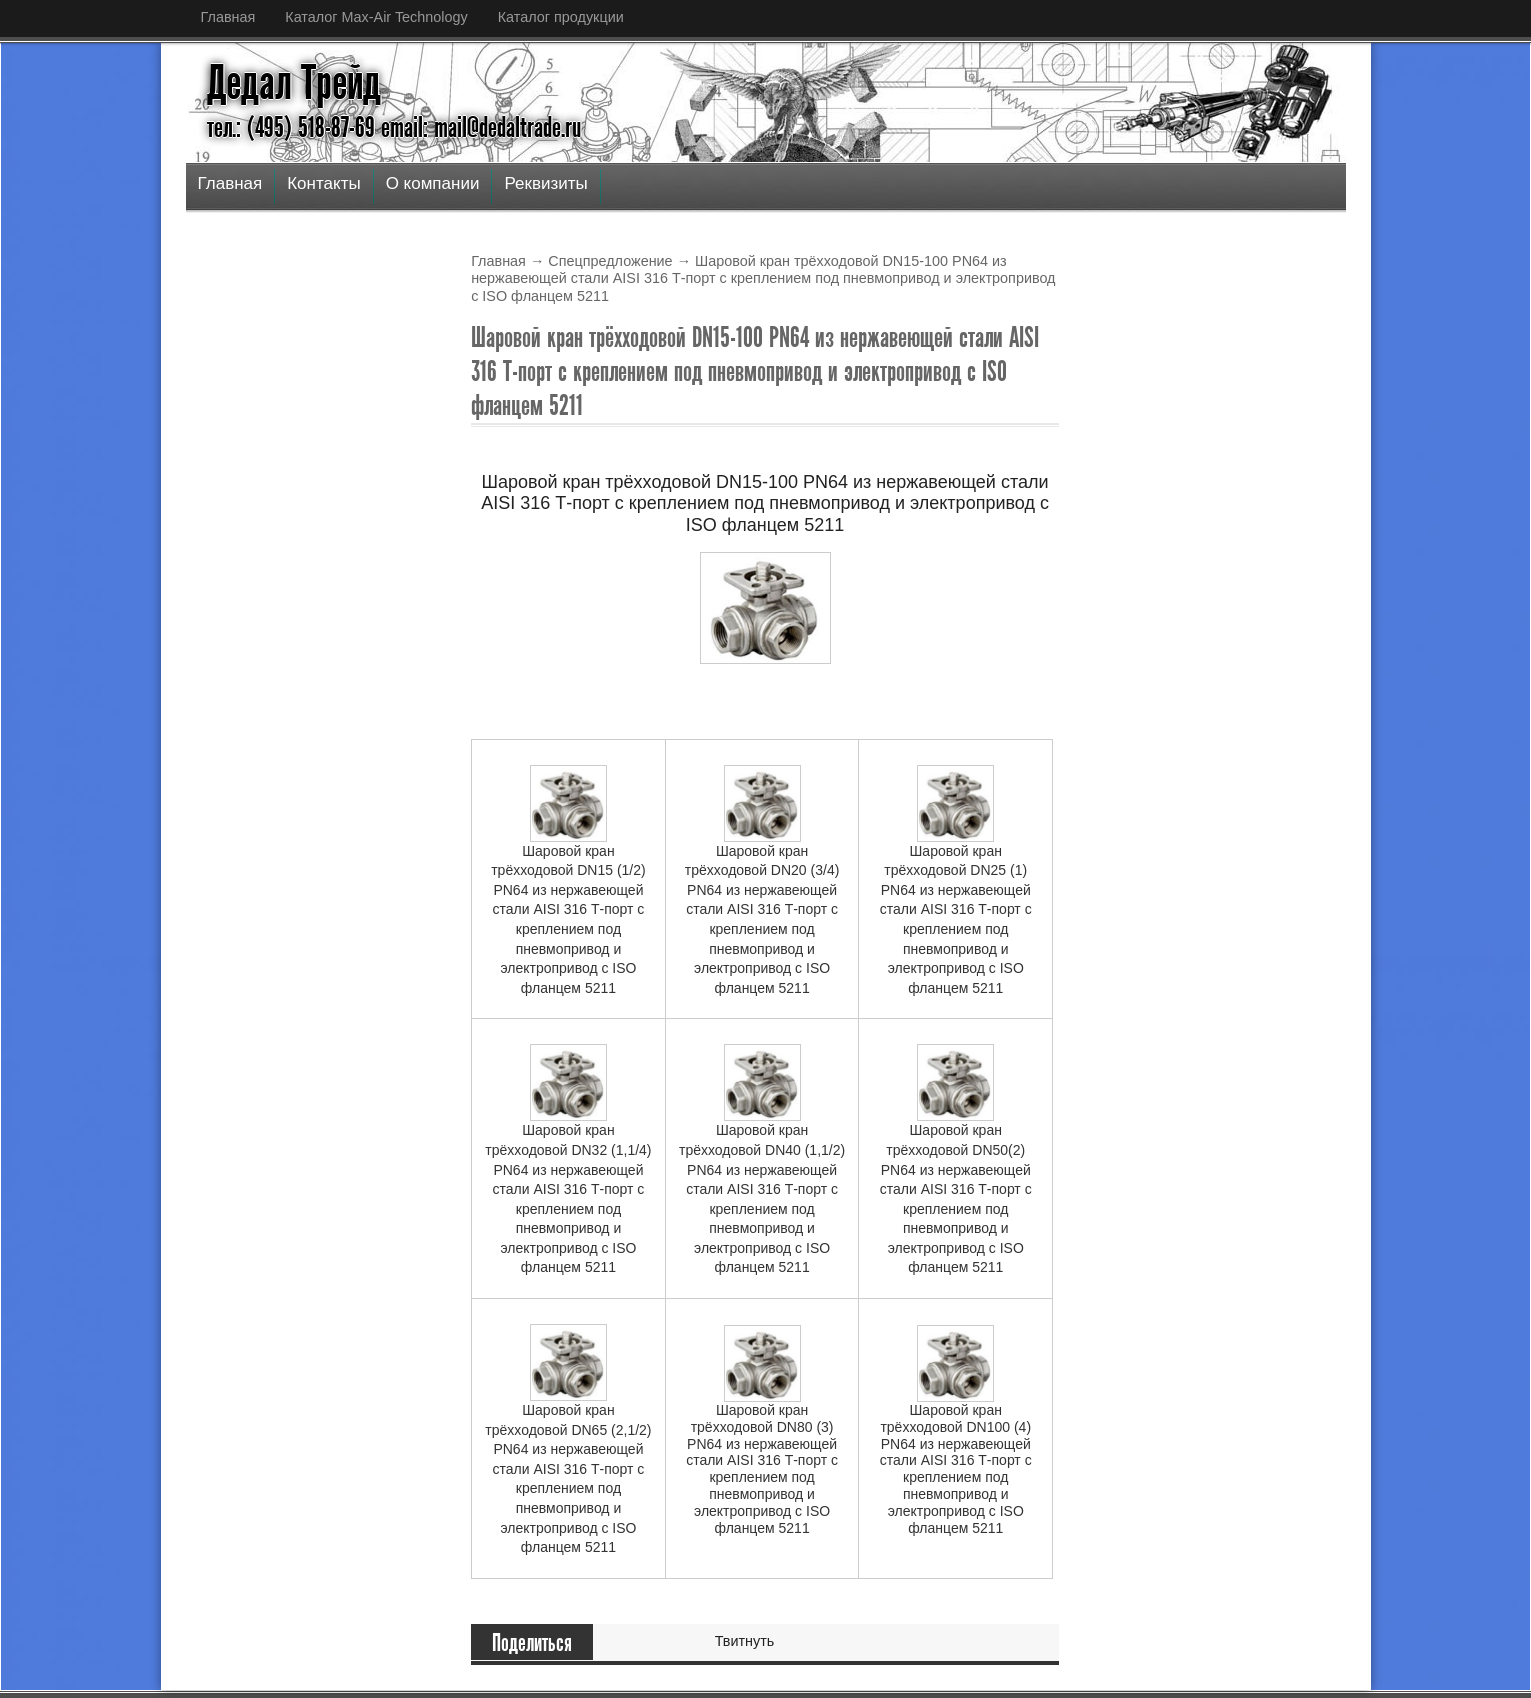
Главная (228, 17)
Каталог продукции (561, 17)
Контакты (323, 183)
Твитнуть (745, 1641)
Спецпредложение (610, 261)
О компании (433, 183)
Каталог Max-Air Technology (376, 17)
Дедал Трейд (294, 83)
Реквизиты (545, 183)
